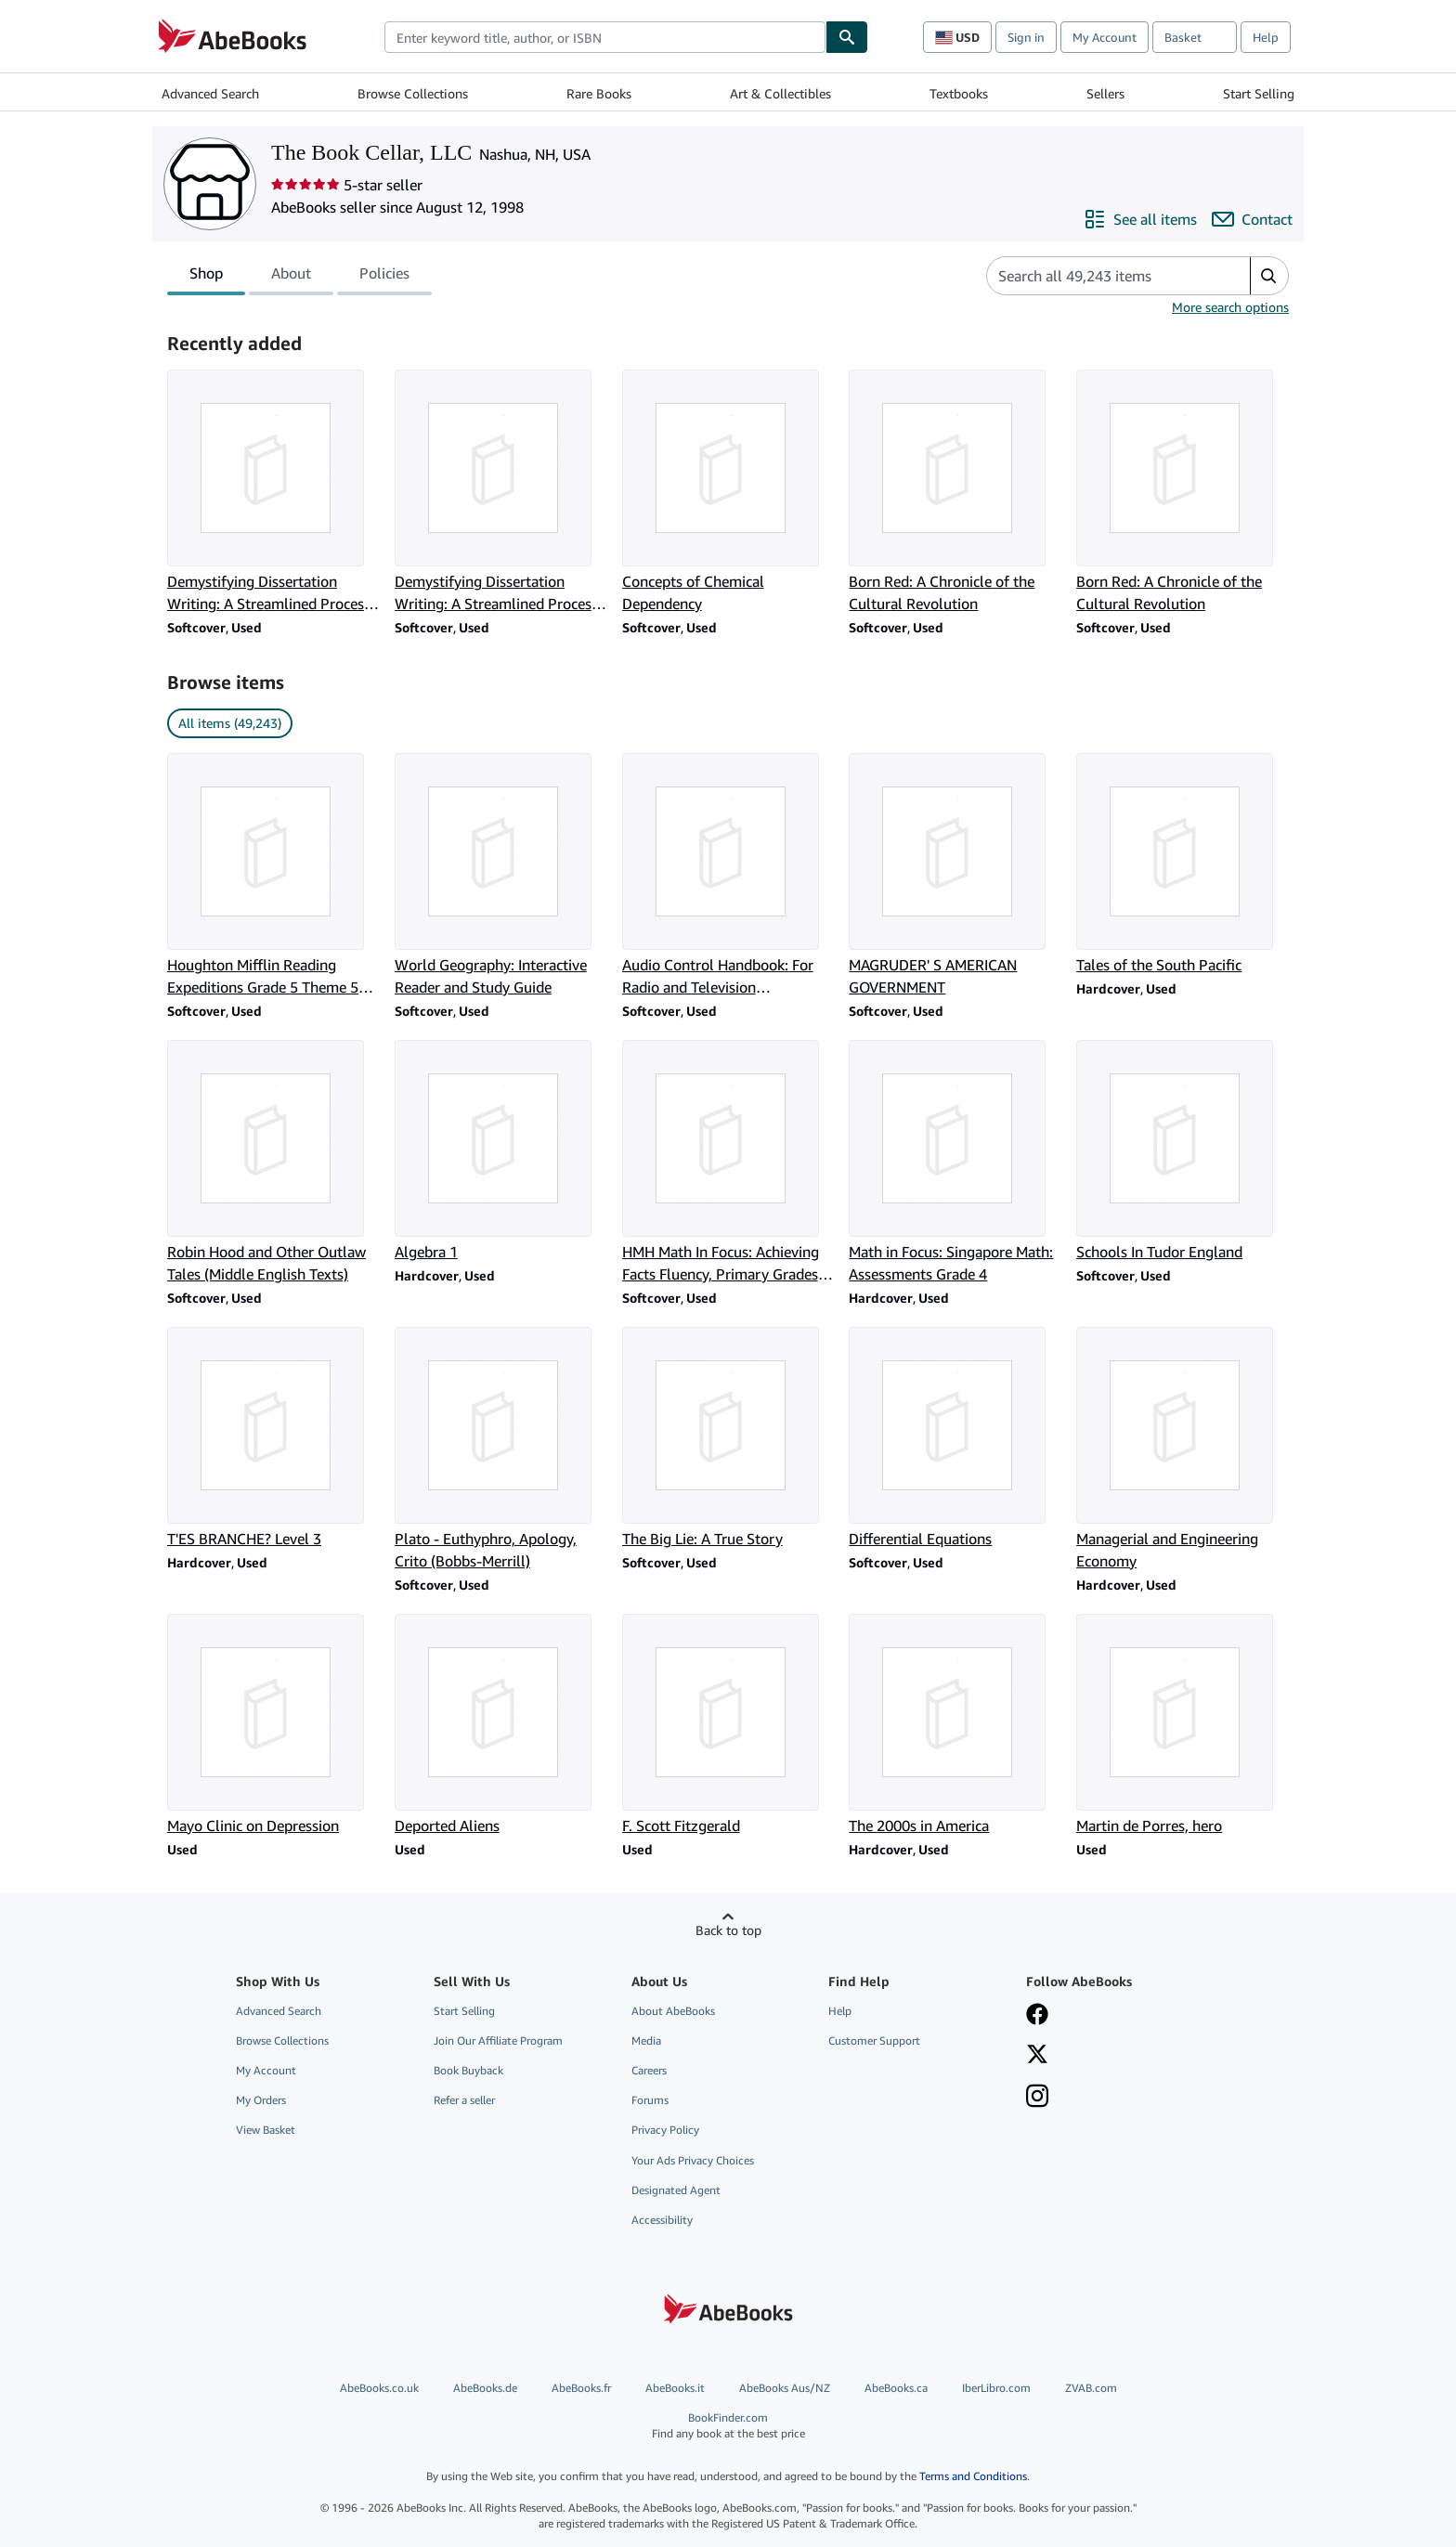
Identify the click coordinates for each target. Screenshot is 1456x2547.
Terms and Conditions (973, 2476)
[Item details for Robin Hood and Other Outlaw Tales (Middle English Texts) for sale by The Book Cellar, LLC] (273, 1162)
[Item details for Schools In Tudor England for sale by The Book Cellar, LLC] (1182, 1151)
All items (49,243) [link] (229, 723)
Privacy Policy (665, 2130)
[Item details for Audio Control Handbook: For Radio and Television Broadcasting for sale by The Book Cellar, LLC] (728, 875)
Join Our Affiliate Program (498, 2040)
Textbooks (959, 93)
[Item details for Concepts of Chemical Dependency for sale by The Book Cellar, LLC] (728, 492)
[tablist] (299, 275)
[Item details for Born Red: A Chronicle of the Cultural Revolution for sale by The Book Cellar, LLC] (955, 492)
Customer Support (874, 2040)
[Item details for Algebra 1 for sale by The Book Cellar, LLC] (501, 1151)
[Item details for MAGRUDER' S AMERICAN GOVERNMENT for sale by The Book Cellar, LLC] (955, 875)
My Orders (261, 2100)
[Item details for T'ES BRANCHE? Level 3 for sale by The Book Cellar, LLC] (273, 1438)
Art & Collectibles (780, 93)
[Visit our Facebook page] (1037, 2016)
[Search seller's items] (1100, 275)
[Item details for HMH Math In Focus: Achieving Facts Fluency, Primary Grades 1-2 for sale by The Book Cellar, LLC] (728, 1162)
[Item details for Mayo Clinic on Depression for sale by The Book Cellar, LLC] (273, 1725)
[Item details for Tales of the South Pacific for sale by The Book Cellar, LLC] (1182, 864)
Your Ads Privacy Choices (692, 2160)
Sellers (1105, 93)
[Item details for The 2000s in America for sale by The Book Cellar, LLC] (955, 1725)
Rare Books (598, 93)
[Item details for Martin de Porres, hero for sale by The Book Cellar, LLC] (1182, 1725)
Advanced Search (210, 93)
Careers (649, 2070)
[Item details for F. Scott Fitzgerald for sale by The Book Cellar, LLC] (728, 1725)
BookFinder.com (728, 2426)
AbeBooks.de (485, 2388)
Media (646, 2040)
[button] (1269, 275)
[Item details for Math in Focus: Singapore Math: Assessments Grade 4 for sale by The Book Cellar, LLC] (955, 1162)
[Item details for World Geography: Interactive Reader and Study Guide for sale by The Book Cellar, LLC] (501, 875)
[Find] (846, 37)
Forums (650, 2100)
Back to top (728, 1930)
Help (1266, 37)
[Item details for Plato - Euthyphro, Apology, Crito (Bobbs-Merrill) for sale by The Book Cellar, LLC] (501, 1449)
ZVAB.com (1091, 2388)
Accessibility (662, 2220)
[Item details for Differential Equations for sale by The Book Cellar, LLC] (955, 1438)
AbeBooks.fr (581, 2388)
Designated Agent (676, 2190)
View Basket (265, 2130)
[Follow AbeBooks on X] (1037, 2055)
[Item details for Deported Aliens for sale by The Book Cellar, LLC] (501, 1725)
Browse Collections (413, 93)
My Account (1104, 37)
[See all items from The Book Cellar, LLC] (1140, 219)
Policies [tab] (384, 277)
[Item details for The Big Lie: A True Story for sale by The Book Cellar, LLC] (728, 1438)
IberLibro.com (996, 2388)
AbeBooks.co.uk (379, 2388)
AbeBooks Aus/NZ (784, 2388)
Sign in (1026, 37)
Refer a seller (464, 2100)
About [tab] (291, 277)
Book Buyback (468, 2070)
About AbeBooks (673, 2011)
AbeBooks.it (675, 2388)
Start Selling (1258, 93)
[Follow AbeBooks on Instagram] (1037, 2097)
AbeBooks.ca (896, 2388)
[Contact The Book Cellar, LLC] (1252, 219)
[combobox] (605, 37)
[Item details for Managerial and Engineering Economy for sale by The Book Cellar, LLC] (1182, 1449)
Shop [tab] (206, 277)
